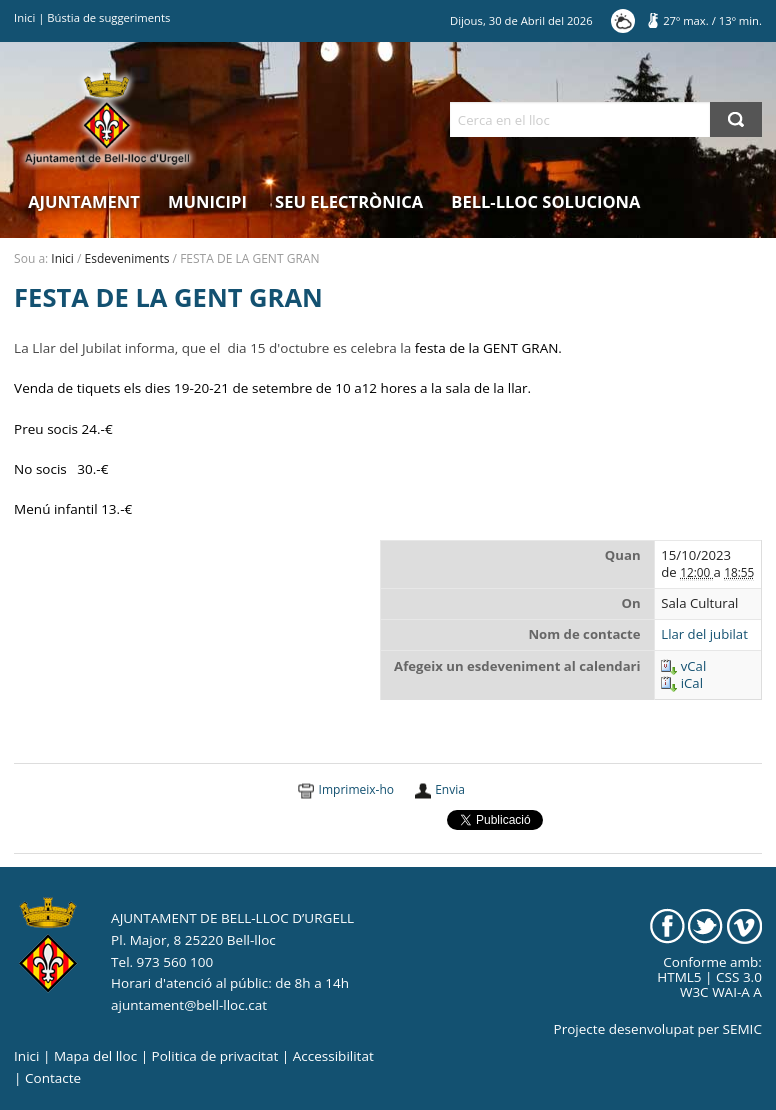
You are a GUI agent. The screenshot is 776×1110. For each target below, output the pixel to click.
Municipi (207, 201)
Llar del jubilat (704, 634)
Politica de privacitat (215, 1056)
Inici (24, 17)
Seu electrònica (349, 201)
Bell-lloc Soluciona (545, 201)
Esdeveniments (127, 258)
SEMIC (742, 1029)
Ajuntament (84, 201)
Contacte (53, 1078)
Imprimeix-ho (356, 789)
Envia (450, 789)
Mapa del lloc (95, 1056)
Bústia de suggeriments (108, 17)
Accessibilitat (333, 1056)
